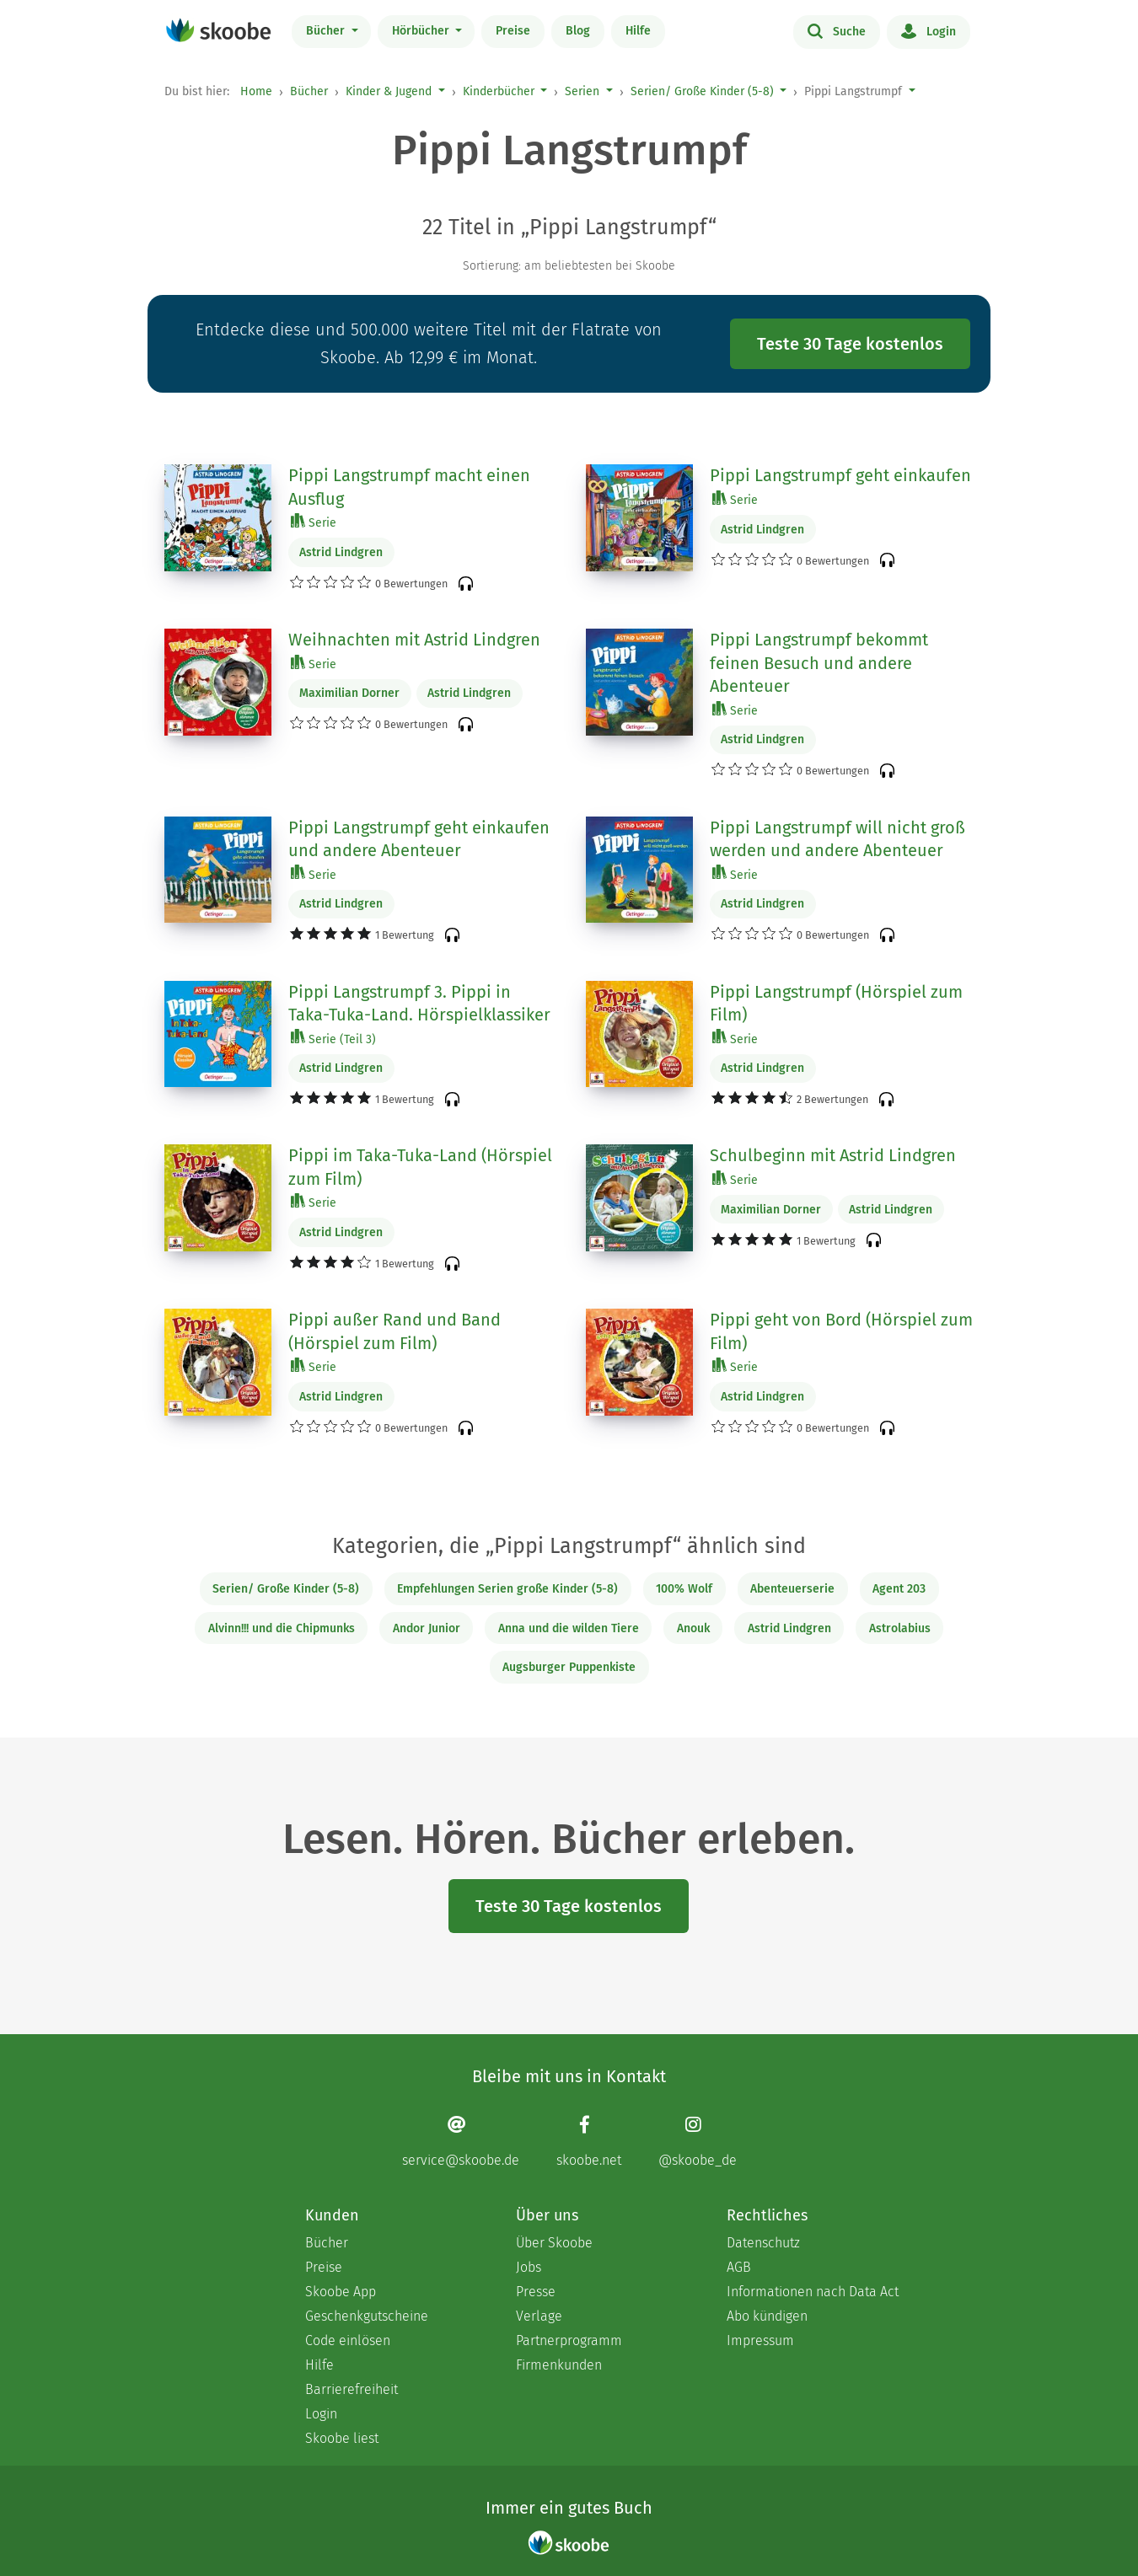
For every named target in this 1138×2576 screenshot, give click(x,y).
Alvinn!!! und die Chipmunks (281, 1628)
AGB (739, 2267)
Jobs (528, 2267)
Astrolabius (900, 1628)
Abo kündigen (767, 2316)
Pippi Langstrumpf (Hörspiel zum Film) (836, 1004)
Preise (513, 31)
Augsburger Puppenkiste (569, 1667)
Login (928, 30)
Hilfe (638, 31)
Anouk (693, 1628)
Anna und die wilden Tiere (568, 1628)
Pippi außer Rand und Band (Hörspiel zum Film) (394, 1331)
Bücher (327, 31)
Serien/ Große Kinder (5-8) (702, 91)
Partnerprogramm (569, 2340)
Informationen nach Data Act (813, 2292)
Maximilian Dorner (349, 693)
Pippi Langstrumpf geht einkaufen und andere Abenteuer (419, 839)
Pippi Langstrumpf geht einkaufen (840, 475)
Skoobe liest (341, 2438)
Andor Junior (426, 1628)
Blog (578, 31)
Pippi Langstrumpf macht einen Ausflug (409, 487)
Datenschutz (763, 2243)
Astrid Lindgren (341, 552)
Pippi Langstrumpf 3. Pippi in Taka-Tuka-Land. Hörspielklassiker (419, 1004)
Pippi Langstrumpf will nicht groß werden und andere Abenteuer (837, 839)
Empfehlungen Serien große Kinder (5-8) (507, 1589)
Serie (313, 522)
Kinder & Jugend (389, 91)
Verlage (539, 2316)
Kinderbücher (498, 91)
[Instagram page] (697, 2142)
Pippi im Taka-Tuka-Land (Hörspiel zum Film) (420, 1167)
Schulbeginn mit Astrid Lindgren (833, 1155)
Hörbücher (422, 31)
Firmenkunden (559, 2365)
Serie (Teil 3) (333, 1039)
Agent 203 (899, 1589)
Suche (837, 30)
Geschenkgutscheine (366, 2316)
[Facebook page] (588, 2142)
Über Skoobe (554, 2243)
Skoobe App (340, 2292)
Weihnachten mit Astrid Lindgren (414, 639)
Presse (536, 2292)
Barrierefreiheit (351, 2389)
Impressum (760, 2340)
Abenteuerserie (792, 1589)
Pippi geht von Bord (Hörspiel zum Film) (841, 1331)
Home (256, 91)
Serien (582, 91)
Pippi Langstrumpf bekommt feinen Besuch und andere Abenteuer (819, 662)
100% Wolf (684, 1589)
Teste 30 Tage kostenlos (850, 344)
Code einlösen (347, 2340)
